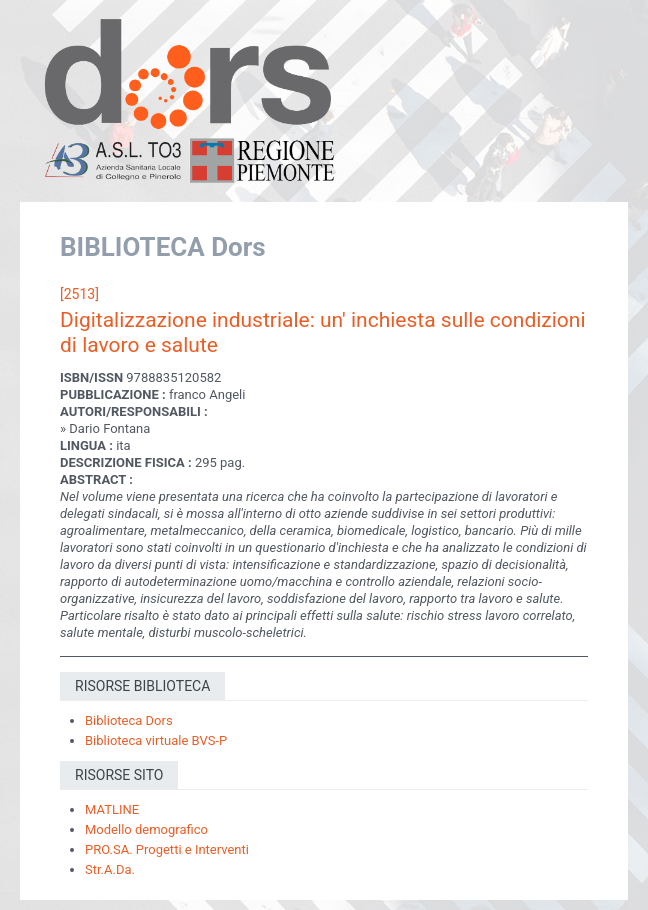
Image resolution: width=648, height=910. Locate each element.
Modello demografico (146, 829)
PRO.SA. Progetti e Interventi (167, 849)
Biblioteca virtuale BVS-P (156, 740)
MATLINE (112, 809)
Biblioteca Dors (129, 720)
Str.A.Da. (110, 869)
